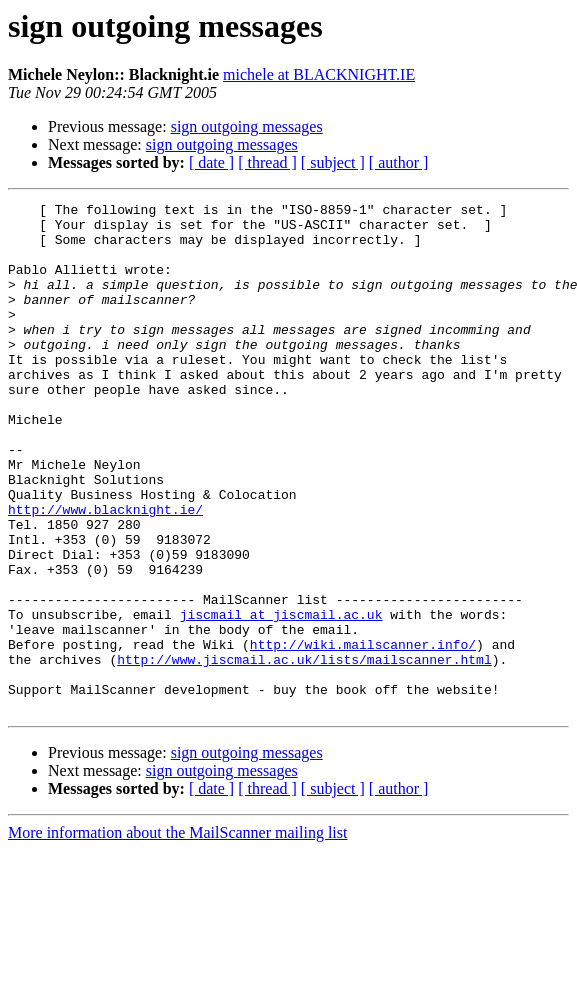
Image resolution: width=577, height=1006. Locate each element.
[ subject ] (333, 162)
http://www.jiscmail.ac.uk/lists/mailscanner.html (304, 752)
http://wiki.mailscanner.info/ (363, 734)
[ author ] (399, 162)
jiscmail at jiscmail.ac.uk (281, 698)
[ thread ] (267, 162)
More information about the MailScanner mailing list (177, 934)
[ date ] (211, 162)
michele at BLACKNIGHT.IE (319, 74)
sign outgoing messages (247, 126)
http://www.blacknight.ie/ (105, 572)
